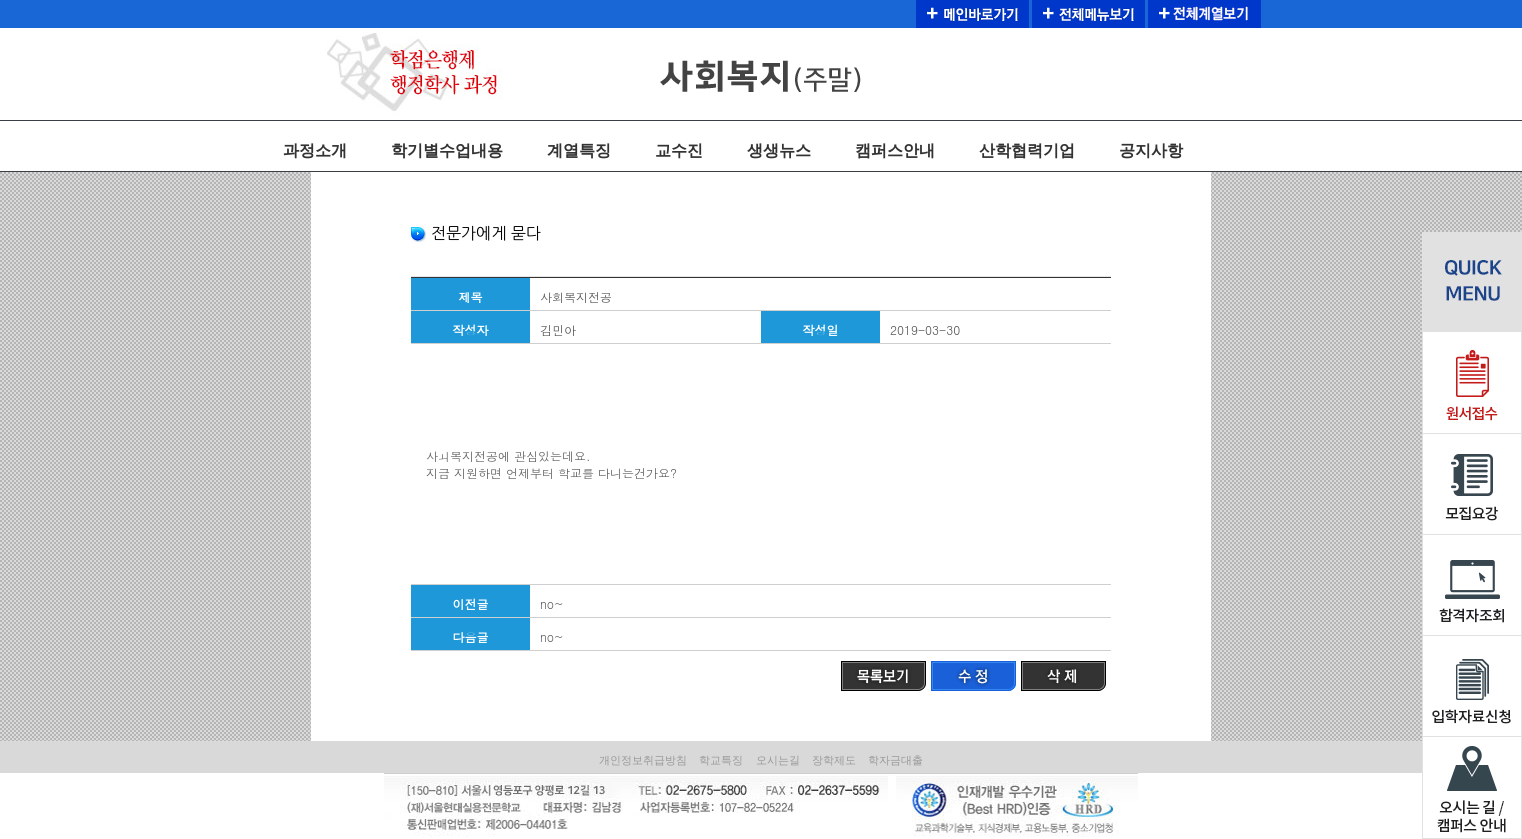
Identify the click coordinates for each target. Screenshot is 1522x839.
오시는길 (778, 760)
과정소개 (315, 150)
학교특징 (721, 760)
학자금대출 (895, 760)
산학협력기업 (1027, 150)
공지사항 (1151, 150)
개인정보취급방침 (643, 760)
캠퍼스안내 (895, 150)
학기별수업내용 (447, 150)
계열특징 (579, 150)
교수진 (679, 150)
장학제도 (834, 760)
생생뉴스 (779, 150)
